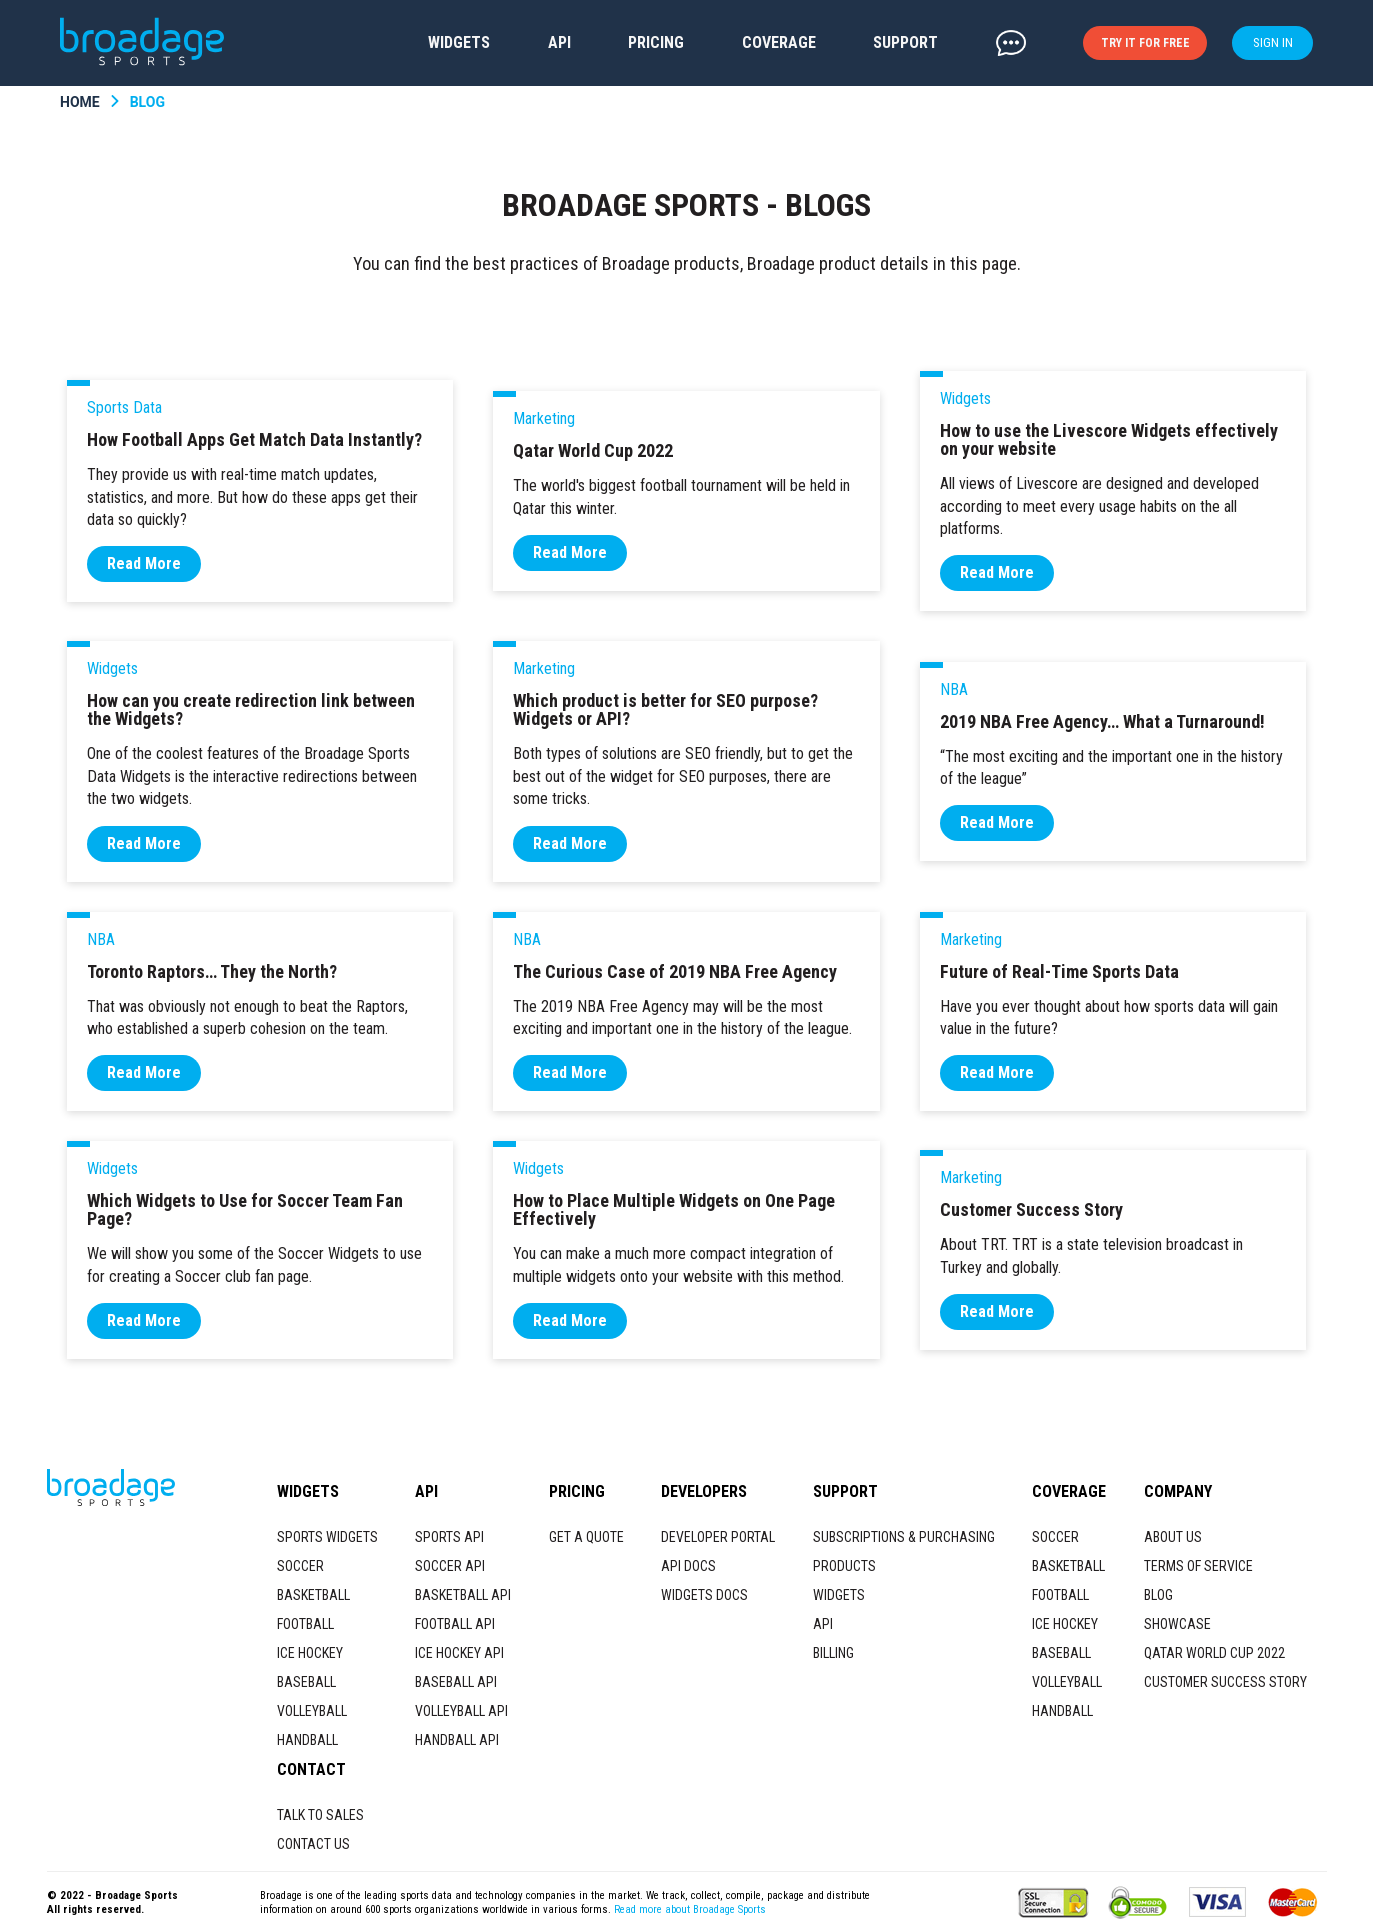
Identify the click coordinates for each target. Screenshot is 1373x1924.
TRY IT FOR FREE (1145, 43)
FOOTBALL (305, 1624)
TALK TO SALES (320, 1815)
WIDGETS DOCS (704, 1595)
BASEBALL (306, 1682)
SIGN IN (1273, 42)
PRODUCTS (844, 1566)
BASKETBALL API (463, 1595)
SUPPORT (905, 42)
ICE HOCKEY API (459, 1653)
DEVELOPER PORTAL (718, 1537)
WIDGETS (459, 42)
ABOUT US (1173, 1537)
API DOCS (688, 1566)
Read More (144, 563)
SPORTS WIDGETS (327, 1537)
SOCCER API (450, 1566)
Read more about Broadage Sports (690, 1909)
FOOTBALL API (455, 1624)
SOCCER (300, 1566)
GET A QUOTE (586, 1537)
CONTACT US (313, 1844)
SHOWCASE (1177, 1624)
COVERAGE (779, 42)
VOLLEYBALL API (461, 1711)
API (559, 42)
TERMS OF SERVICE (1198, 1566)
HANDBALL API (457, 1740)
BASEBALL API (456, 1682)
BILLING (833, 1653)
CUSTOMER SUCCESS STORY (1225, 1682)
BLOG (147, 102)
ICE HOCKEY (310, 1653)
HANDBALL (307, 1740)
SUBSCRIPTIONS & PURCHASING (904, 1537)
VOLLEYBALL (312, 1711)
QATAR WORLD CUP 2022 (1214, 1653)
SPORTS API (449, 1537)
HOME (80, 102)
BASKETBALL (313, 1595)
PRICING (656, 42)
